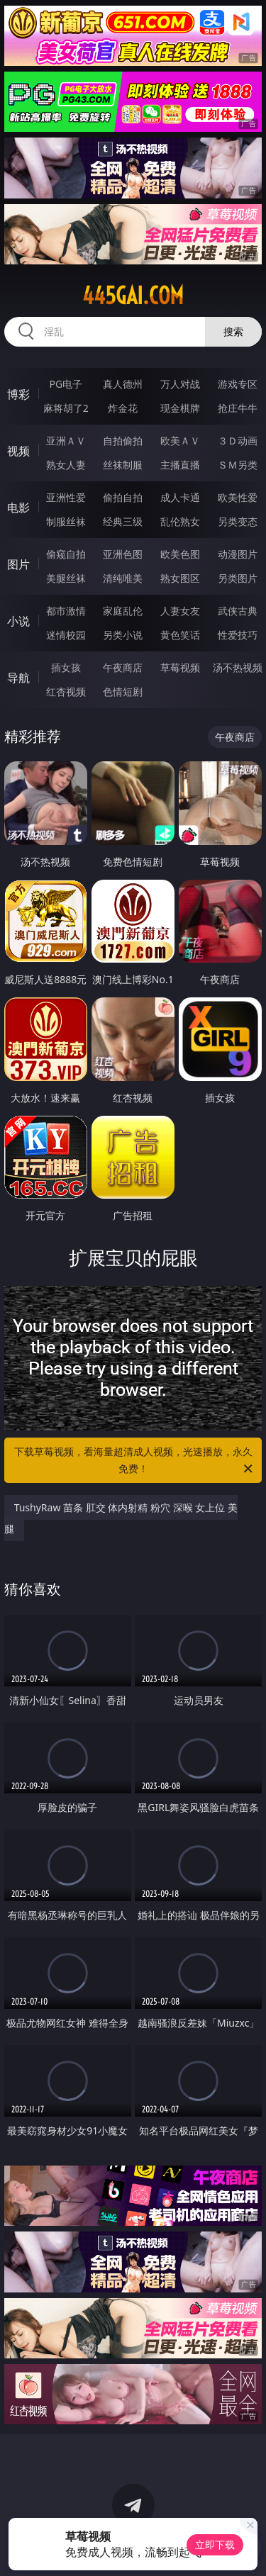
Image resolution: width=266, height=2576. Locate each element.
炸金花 (123, 408)
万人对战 (180, 384)
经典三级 (123, 521)
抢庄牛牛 (237, 408)
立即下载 (215, 2544)
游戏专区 (237, 384)
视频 (18, 451)
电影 (18, 507)
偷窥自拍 (66, 554)
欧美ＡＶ (180, 440)
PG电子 (65, 384)
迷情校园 (66, 635)
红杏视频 (66, 691)
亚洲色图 (123, 554)
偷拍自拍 (123, 497)
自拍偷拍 (123, 440)
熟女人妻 (66, 464)
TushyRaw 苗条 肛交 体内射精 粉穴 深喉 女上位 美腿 (121, 1518)
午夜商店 (123, 667)
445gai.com (133, 295)
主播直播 (180, 464)
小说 (18, 621)
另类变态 (237, 521)
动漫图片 (237, 554)
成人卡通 (180, 497)
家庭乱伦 (123, 610)
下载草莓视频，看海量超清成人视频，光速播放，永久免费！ (134, 1461)
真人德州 (123, 384)
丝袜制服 (123, 464)
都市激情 (66, 610)
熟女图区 (180, 578)
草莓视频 (180, 667)
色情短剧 (123, 691)
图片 (18, 564)
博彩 (18, 394)
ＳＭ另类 (237, 464)
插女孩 (66, 667)
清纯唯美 (123, 578)
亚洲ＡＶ (66, 440)
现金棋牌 (180, 408)
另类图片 (237, 578)
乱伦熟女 (180, 521)
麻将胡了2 (66, 408)
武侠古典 (237, 610)
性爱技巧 (237, 635)
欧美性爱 (237, 497)
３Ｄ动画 (237, 440)
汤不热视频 (237, 667)
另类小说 (123, 635)
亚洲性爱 (66, 497)
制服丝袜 (66, 521)
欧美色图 (180, 554)
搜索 (233, 331)
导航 (18, 677)
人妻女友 (180, 610)
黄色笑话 (180, 635)
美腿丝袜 (66, 578)
